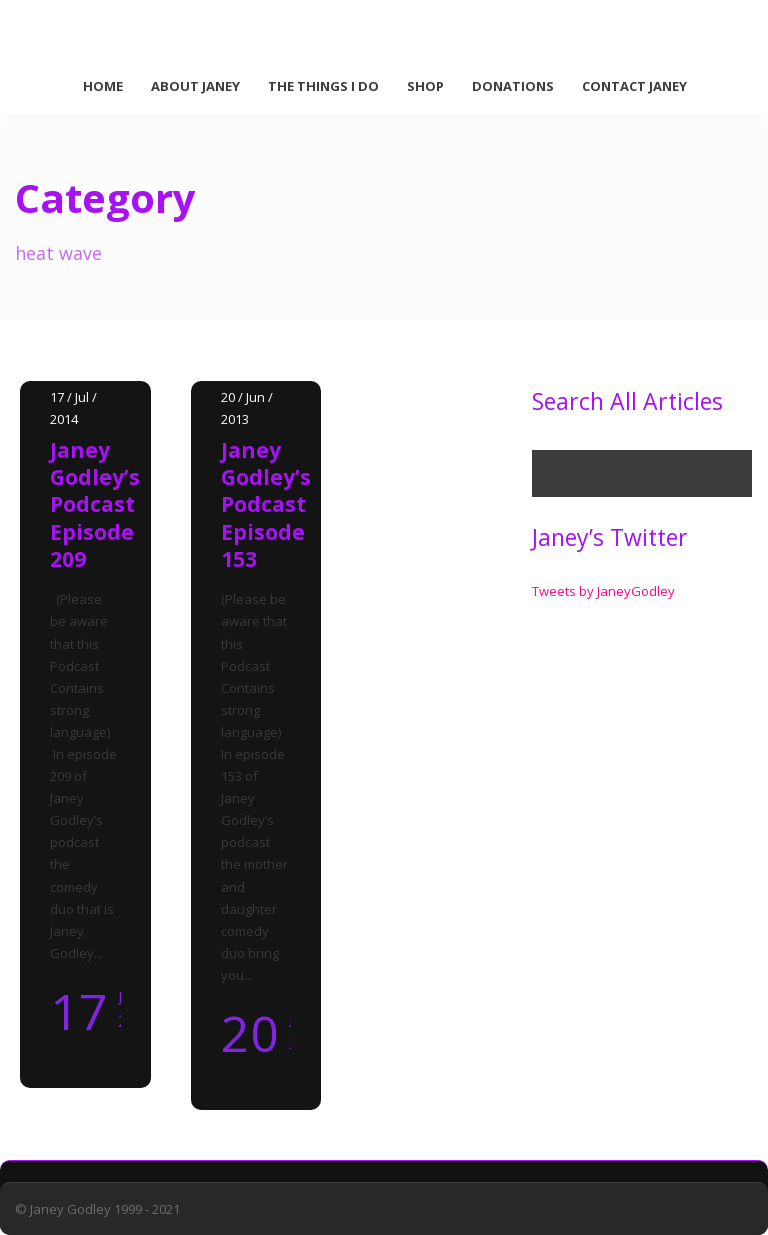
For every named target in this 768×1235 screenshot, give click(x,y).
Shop (425, 86)
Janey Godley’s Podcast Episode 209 (95, 504)
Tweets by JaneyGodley (603, 591)
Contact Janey (634, 86)
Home (103, 86)
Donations (513, 86)
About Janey (195, 86)
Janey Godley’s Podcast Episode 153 (266, 504)
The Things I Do (323, 86)
